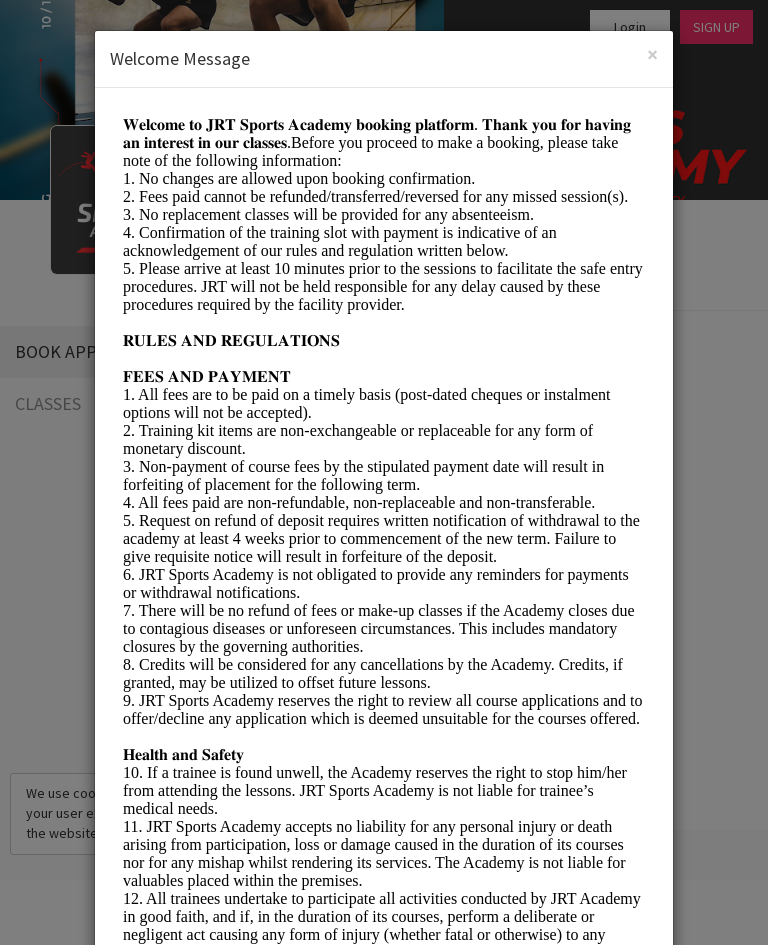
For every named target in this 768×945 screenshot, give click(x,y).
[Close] (652, 54)
